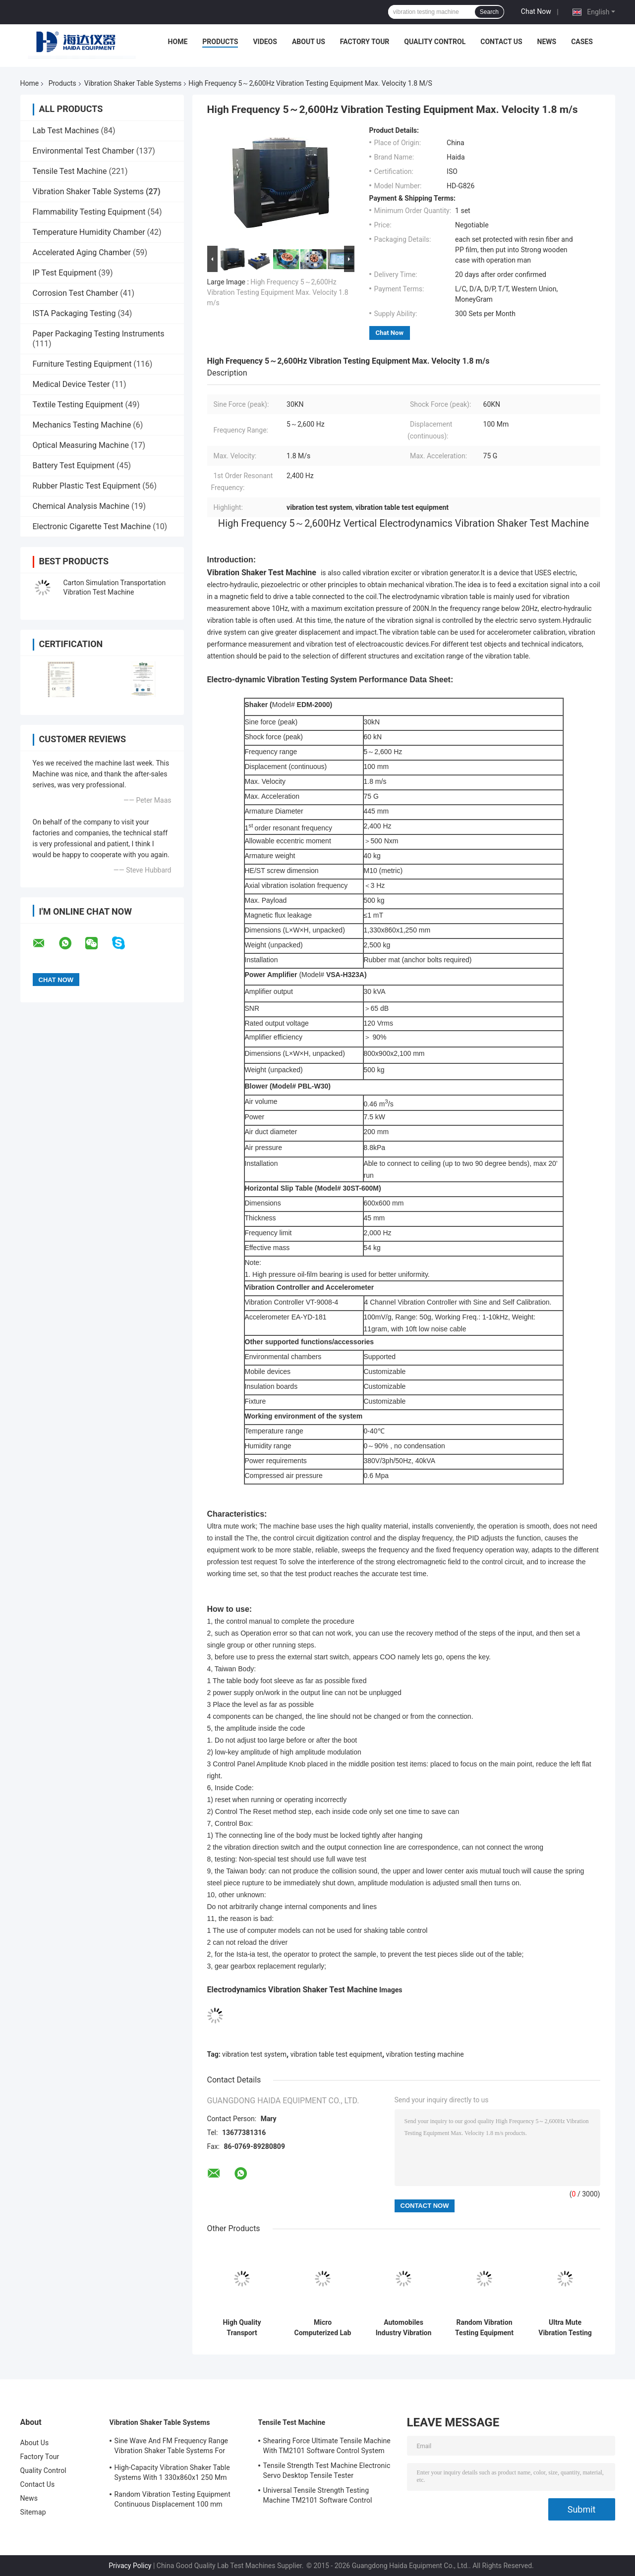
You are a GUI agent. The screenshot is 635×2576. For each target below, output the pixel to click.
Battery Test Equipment (74, 465)
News (547, 42)
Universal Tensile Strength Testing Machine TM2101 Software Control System (317, 2496)
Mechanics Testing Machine (82, 425)
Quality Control (434, 42)
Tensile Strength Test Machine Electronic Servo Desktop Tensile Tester (327, 2470)
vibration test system (254, 2054)
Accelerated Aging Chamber (82, 252)
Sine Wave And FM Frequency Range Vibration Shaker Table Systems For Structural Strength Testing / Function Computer (173, 2447)
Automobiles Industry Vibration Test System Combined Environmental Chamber (404, 2327)
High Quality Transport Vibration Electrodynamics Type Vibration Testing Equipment (242, 2327)
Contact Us (501, 42)
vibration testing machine (425, 2054)
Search (489, 11)
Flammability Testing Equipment (89, 212)
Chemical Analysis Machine (81, 506)
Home (178, 42)
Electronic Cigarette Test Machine (92, 526)
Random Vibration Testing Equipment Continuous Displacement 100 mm (484, 2327)
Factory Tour (365, 42)
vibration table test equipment (336, 2054)
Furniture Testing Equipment (82, 364)
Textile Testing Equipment (78, 404)
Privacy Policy (130, 2566)
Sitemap (33, 2512)
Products (220, 42)
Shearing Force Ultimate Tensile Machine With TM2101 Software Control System (327, 2446)
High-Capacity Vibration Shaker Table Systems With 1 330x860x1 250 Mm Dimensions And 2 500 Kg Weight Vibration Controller (172, 2474)
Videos (265, 42)
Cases (582, 42)
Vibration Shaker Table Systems (132, 83)
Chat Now (536, 11)
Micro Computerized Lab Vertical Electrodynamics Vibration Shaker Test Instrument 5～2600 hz (322, 2327)
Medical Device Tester (71, 384)
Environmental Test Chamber (83, 151)
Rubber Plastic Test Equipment (87, 486)
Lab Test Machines (66, 130)
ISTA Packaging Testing (74, 313)
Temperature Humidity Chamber (89, 232)
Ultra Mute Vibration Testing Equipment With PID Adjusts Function (565, 2327)
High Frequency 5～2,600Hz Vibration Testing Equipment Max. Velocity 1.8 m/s (277, 292)
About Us (308, 42)
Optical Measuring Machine (81, 445)
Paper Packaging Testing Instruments (99, 333)
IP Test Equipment (65, 272)
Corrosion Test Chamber (75, 293)
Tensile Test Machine (70, 171)
